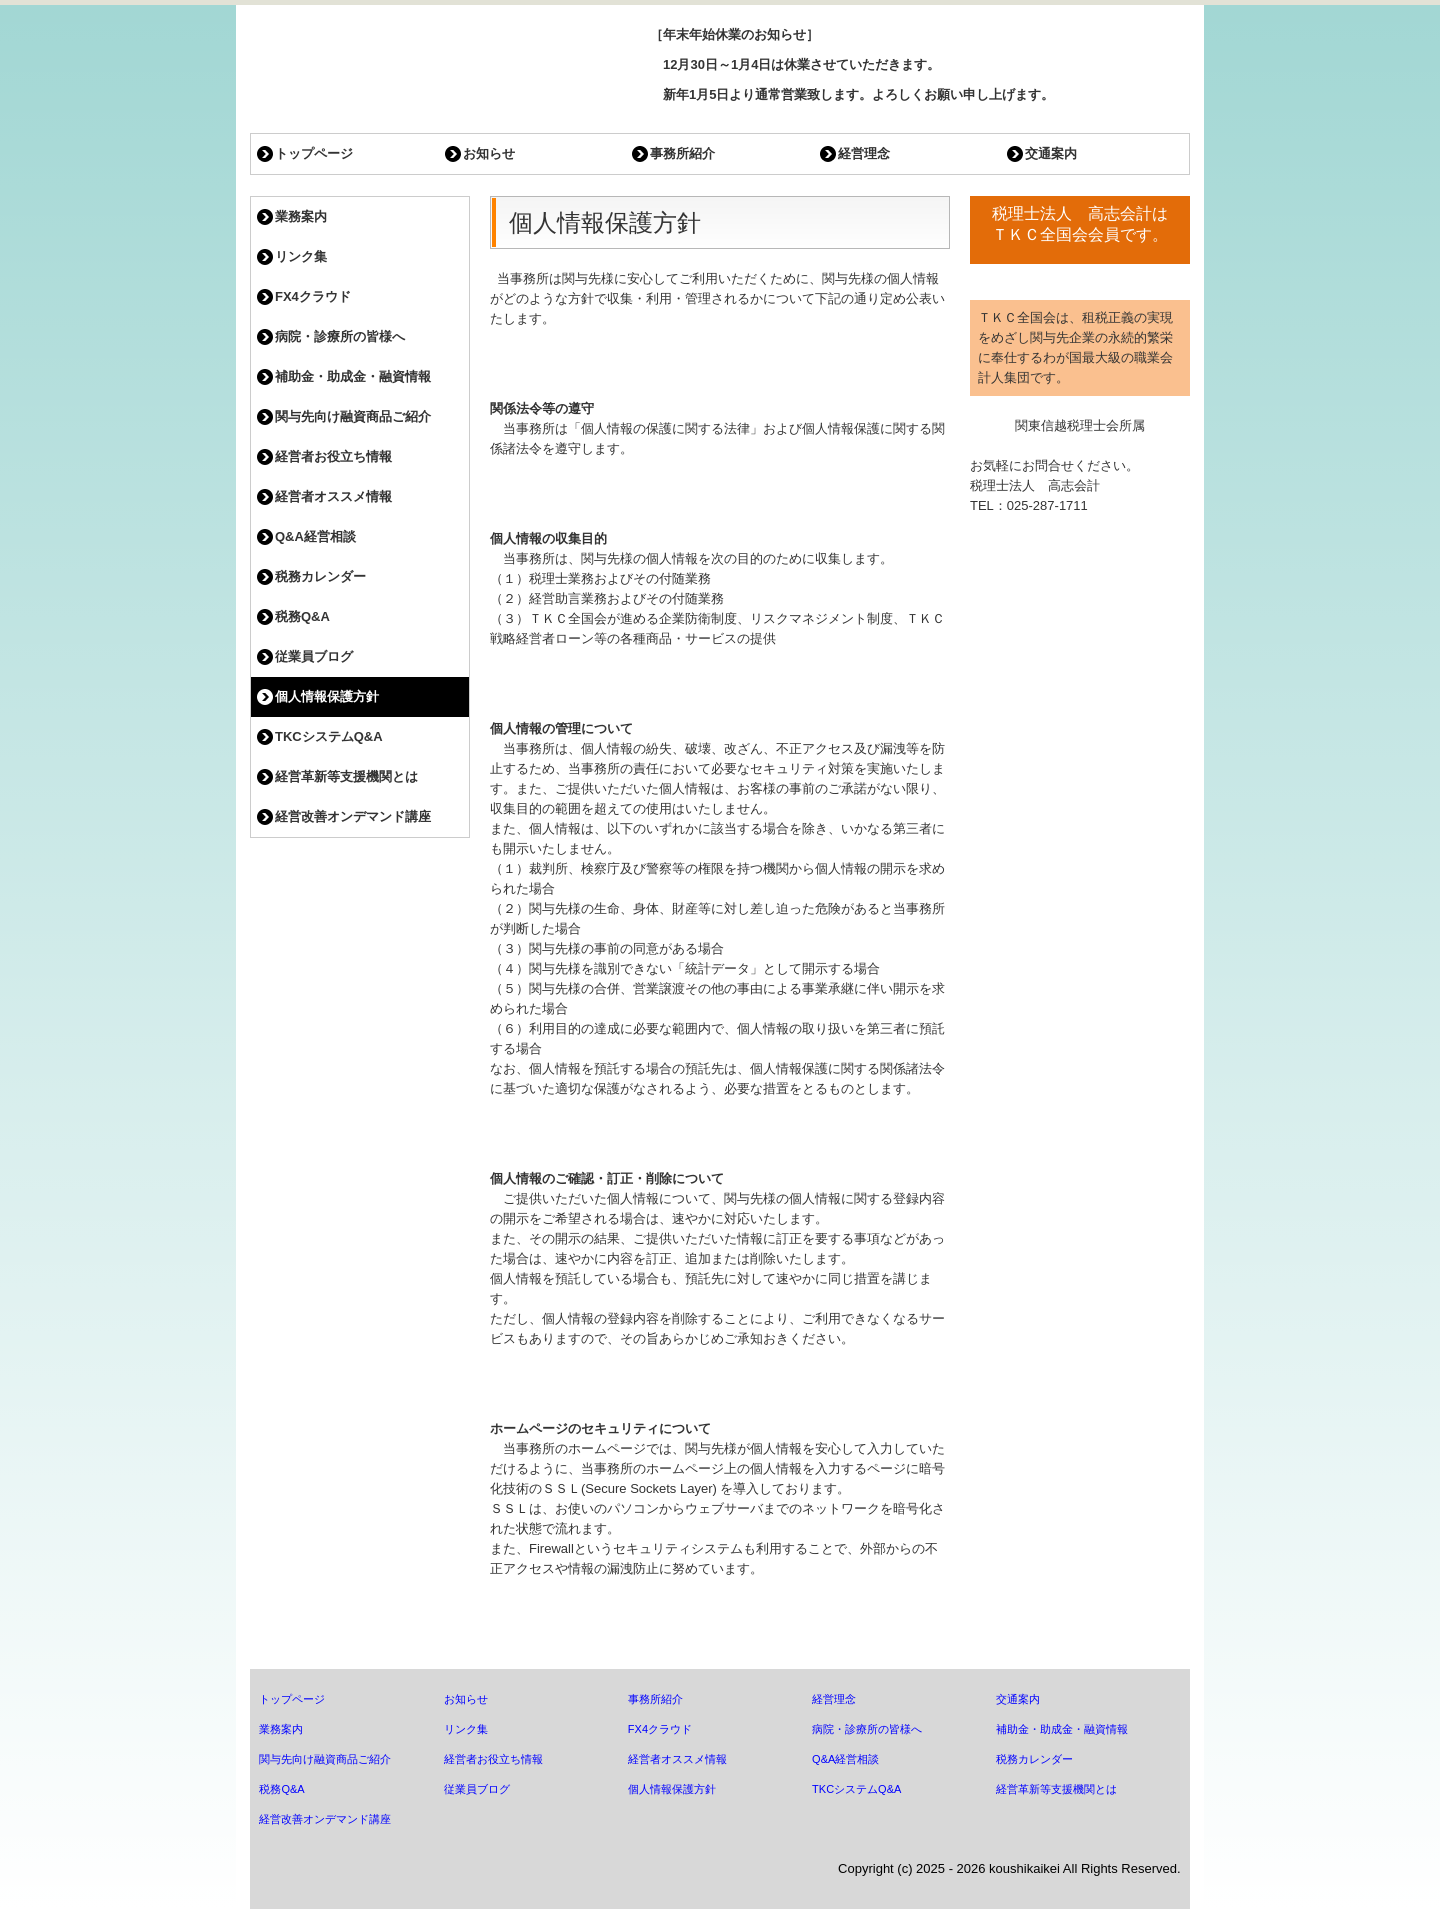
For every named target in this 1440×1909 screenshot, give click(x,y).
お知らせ (489, 153)
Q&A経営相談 (315, 536)
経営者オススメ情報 (333, 496)
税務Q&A (302, 616)
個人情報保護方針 (327, 696)
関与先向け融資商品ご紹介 (353, 416)
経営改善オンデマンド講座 (353, 816)
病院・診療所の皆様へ (340, 336)
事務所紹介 (682, 153)
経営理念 (864, 153)
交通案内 (1051, 153)
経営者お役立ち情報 (333, 456)
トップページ (314, 153)
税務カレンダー (320, 576)
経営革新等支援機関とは (346, 776)
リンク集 (301, 256)
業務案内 (301, 216)
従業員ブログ (314, 656)
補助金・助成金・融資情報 (353, 376)
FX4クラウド (313, 296)
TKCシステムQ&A (329, 736)
